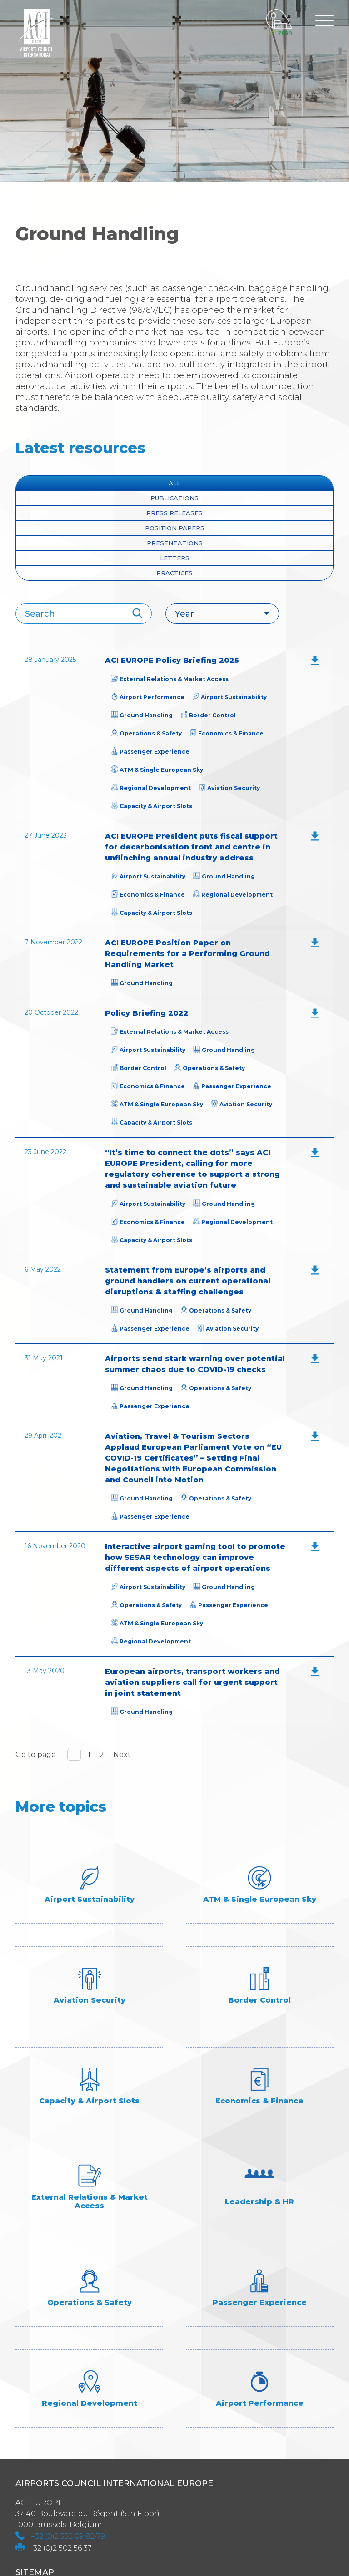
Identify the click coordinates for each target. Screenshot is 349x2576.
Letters (174, 558)
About (28, 2390)
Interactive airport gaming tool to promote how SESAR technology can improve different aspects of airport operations (195, 1557)
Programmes (44, 2458)
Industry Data (45, 2404)
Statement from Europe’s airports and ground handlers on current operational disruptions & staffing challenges (187, 1281)
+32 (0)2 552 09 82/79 (68, 2334)
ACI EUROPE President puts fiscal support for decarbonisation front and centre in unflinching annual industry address (191, 847)
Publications (174, 498)
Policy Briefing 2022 (147, 1013)
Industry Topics (50, 2417)
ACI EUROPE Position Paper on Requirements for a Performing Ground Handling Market (187, 953)
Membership (42, 2445)
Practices (174, 573)
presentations (175, 543)
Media (28, 2431)
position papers (174, 528)
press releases (174, 513)
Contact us (39, 2472)
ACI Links (33, 2486)
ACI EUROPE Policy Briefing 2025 (172, 660)
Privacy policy (47, 2513)
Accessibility (42, 2499)
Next (122, 1754)
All (174, 483)
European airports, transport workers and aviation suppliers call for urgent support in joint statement (192, 1682)
